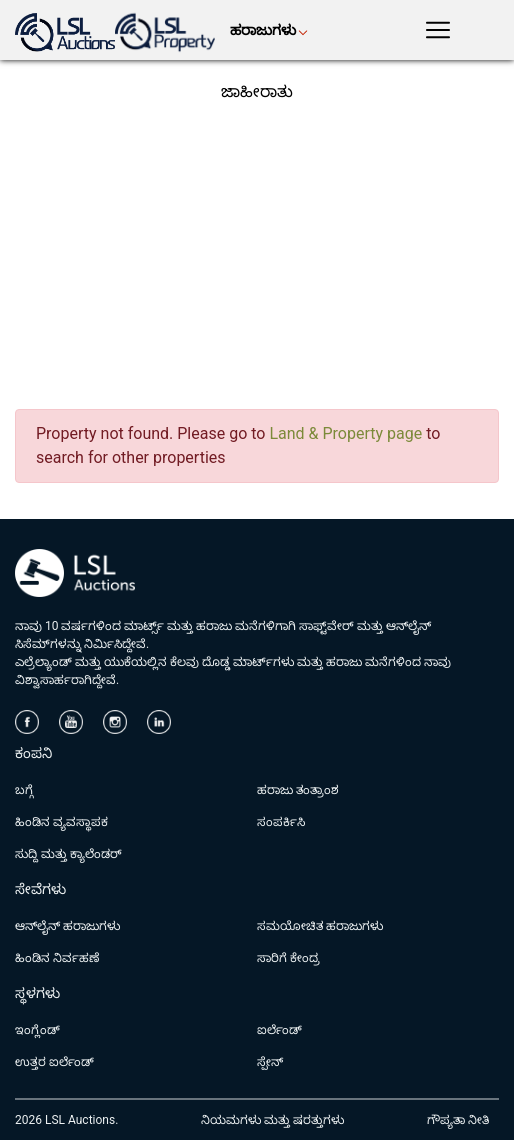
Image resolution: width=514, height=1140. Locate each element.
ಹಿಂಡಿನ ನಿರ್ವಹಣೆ (57, 958)
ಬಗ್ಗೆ (24, 790)
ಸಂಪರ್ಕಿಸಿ (281, 822)
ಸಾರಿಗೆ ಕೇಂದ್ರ (288, 958)
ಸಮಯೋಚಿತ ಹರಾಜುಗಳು (320, 926)
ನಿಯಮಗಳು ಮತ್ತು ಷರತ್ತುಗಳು (272, 1120)
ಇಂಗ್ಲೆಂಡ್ (37, 1030)
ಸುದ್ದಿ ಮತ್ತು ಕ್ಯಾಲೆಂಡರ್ (68, 854)
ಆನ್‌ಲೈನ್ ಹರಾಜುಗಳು (67, 926)
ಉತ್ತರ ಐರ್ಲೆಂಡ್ (54, 1062)
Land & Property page (345, 433)
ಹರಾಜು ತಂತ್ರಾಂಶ (298, 790)
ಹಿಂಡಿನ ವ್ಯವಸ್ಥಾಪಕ (61, 822)
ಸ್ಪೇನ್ (270, 1062)
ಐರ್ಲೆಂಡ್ (279, 1030)
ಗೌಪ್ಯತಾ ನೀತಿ (458, 1120)
